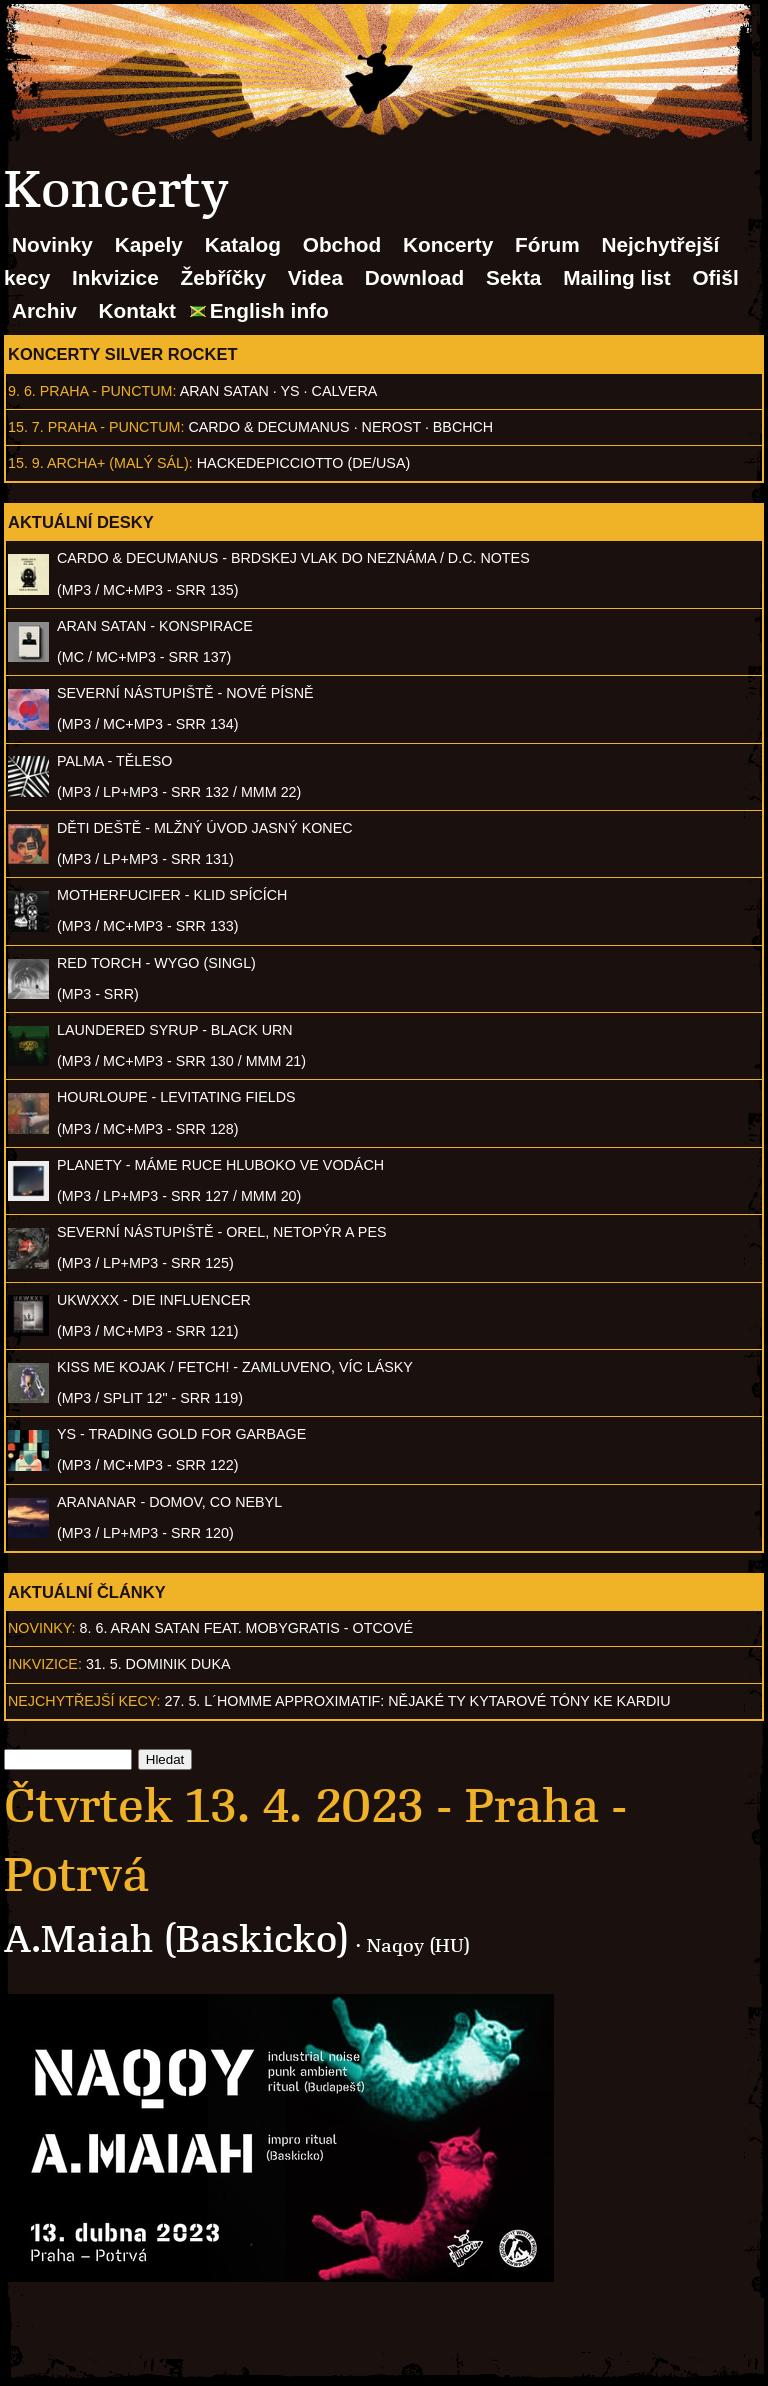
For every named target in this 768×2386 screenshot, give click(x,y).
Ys (290, 391)
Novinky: (42, 1628)
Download (414, 277)
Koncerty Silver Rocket (123, 354)
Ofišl (715, 277)
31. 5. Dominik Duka (158, 1664)
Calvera (345, 391)
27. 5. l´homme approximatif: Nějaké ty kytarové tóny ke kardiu (418, 1701)
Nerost (391, 427)
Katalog (243, 244)
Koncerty (448, 244)
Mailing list (616, 277)
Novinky (52, 244)
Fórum (547, 244)
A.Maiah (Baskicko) (177, 1939)
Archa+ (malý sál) (118, 463)
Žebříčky (224, 277)
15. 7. (26, 427)
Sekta (514, 277)
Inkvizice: (45, 1664)
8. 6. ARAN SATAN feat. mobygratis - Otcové (246, 1628)
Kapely (149, 244)
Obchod (342, 244)
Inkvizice (115, 277)
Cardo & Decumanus (268, 427)
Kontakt (137, 310)
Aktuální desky (81, 522)
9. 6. (22, 391)
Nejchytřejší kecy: (84, 1701)
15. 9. (26, 463)
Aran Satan (224, 391)
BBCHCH (463, 427)
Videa (315, 277)
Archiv (44, 310)
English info (269, 310)
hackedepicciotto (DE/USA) (303, 463)
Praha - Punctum (106, 391)
